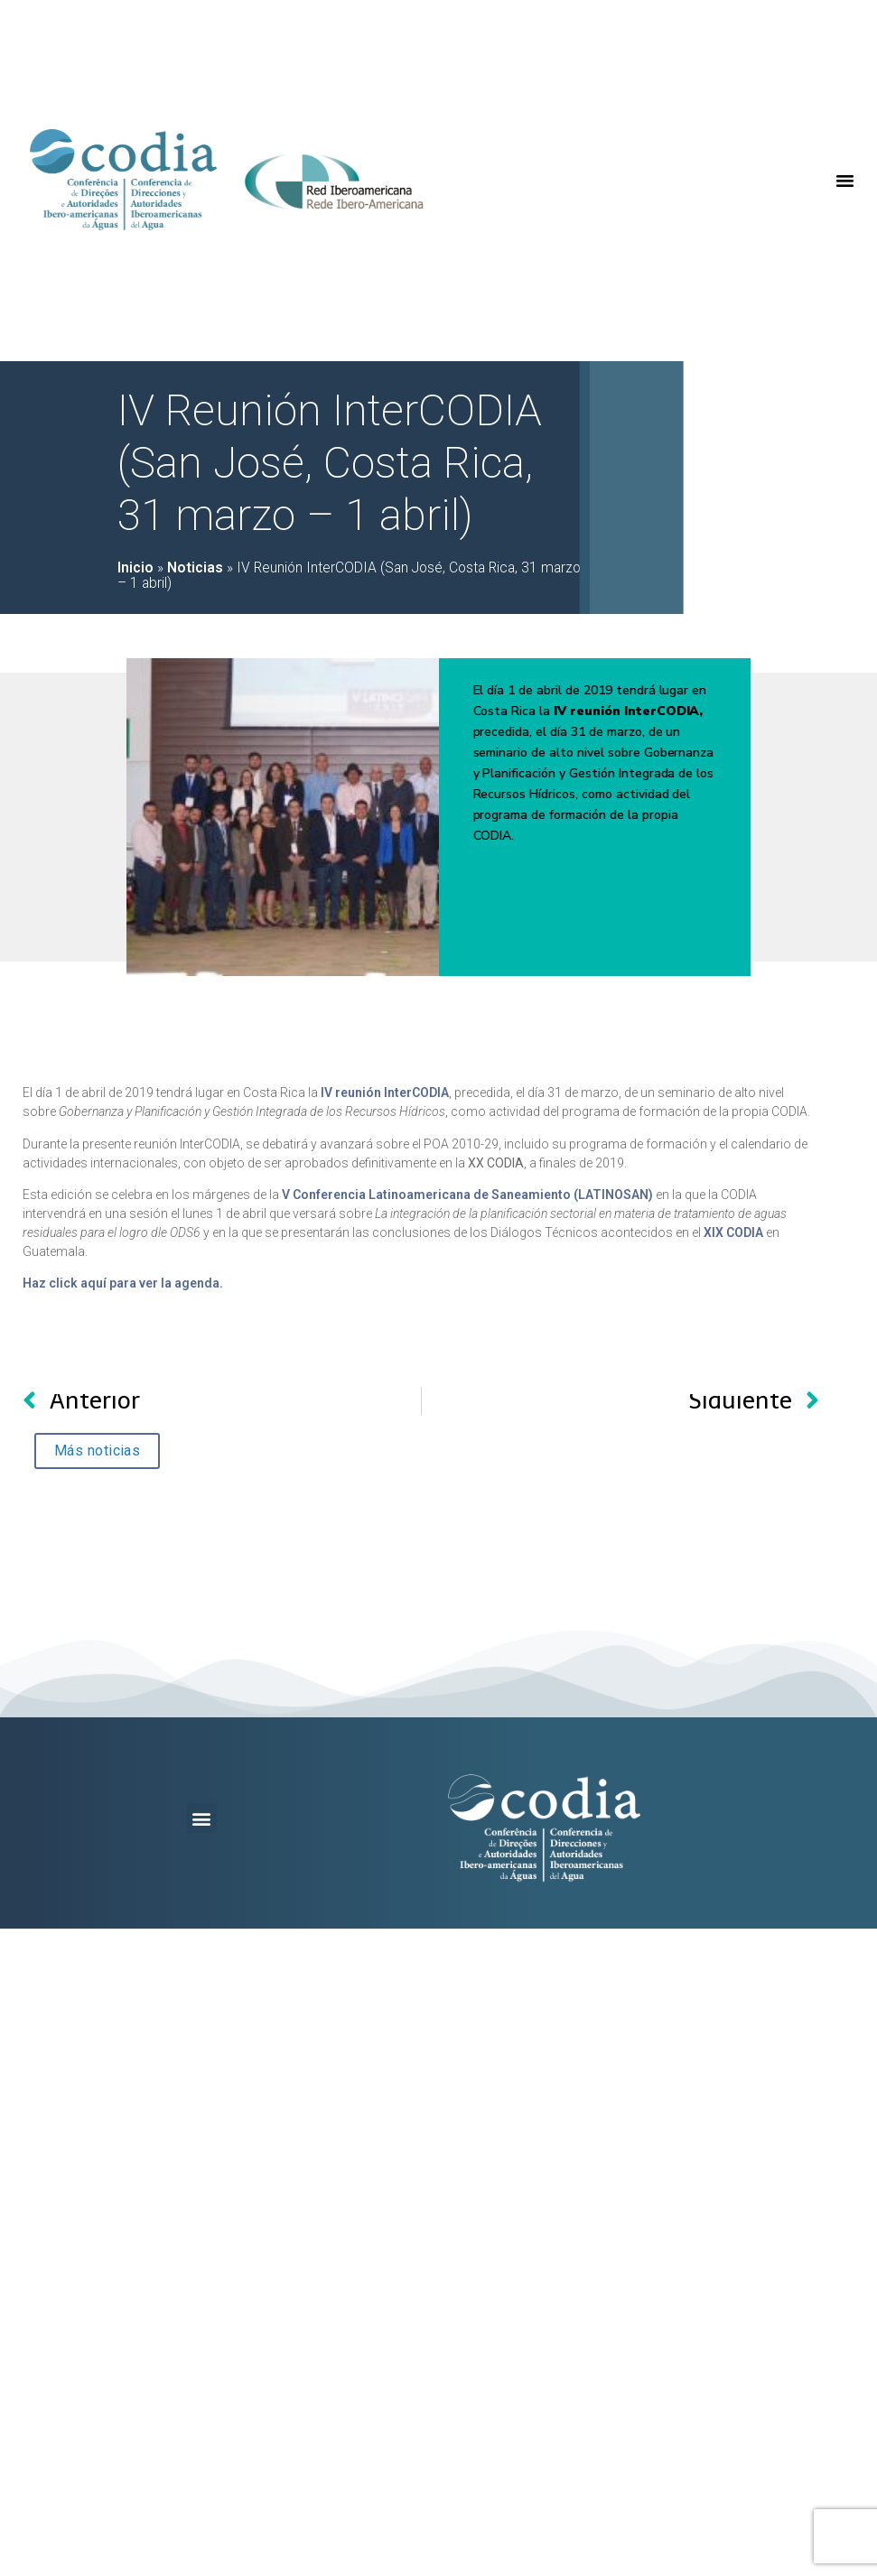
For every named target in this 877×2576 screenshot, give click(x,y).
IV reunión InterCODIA (385, 1092)
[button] (845, 180)
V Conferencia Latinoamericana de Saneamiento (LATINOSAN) (467, 1194)
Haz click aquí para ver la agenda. (123, 1283)
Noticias (195, 568)
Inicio (135, 568)
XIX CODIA (733, 1232)
